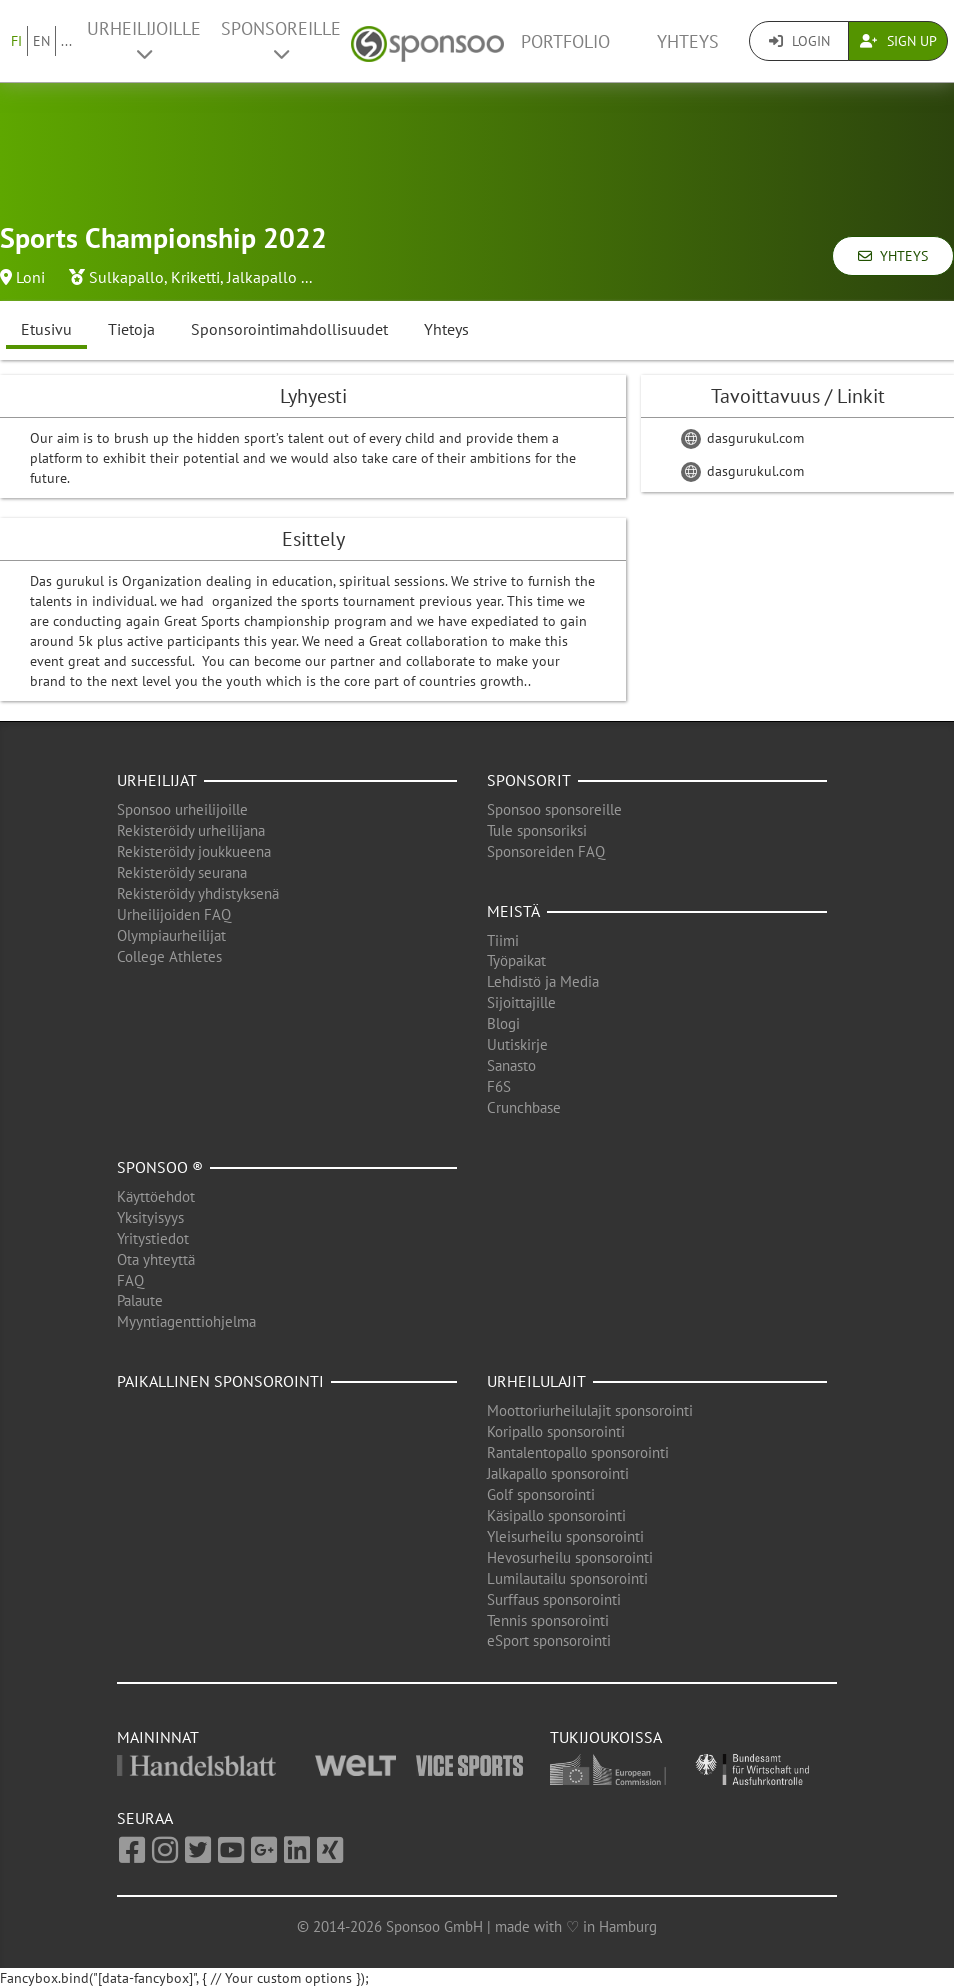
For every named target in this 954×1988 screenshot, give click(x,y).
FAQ (130, 1280)
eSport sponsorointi (549, 1640)
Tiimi (503, 940)
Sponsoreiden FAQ (546, 851)
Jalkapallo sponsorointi (558, 1473)
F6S (499, 1086)
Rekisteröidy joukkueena (194, 851)
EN (41, 41)
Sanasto (511, 1065)
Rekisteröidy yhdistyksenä (198, 893)
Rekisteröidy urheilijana (191, 830)
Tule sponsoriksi (537, 830)
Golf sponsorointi (541, 1494)
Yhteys (688, 41)
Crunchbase (524, 1107)
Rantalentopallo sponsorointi (578, 1452)
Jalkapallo (262, 277)
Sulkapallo (126, 277)
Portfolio (565, 41)
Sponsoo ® (160, 1167)
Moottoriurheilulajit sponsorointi (590, 1410)
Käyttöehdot (156, 1196)
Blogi (503, 1023)
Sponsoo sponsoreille (554, 809)
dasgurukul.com (742, 438)
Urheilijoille (144, 40)
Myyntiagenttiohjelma (186, 1321)
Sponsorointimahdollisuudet (289, 329)
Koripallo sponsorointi (556, 1431)
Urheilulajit (536, 1381)
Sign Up (898, 41)
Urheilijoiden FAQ (174, 914)
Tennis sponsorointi (548, 1620)
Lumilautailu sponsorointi (567, 1578)
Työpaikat (516, 960)
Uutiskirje (517, 1044)
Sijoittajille (521, 1002)
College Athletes (169, 956)
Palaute (140, 1300)
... (66, 41)
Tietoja (131, 329)
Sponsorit (529, 780)
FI (16, 41)
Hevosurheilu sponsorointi (570, 1557)
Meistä (513, 911)
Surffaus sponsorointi (554, 1599)
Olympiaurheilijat (171, 935)
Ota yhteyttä (156, 1259)
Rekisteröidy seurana (182, 872)
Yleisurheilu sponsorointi (565, 1536)
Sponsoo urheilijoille (182, 809)
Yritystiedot (153, 1238)
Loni (30, 277)
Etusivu (46, 329)
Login (799, 41)
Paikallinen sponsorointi (220, 1381)
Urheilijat (157, 780)
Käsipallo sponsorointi (556, 1515)
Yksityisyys (150, 1217)
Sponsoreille (281, 40)
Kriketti (195, 277)
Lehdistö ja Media (543, 981)
